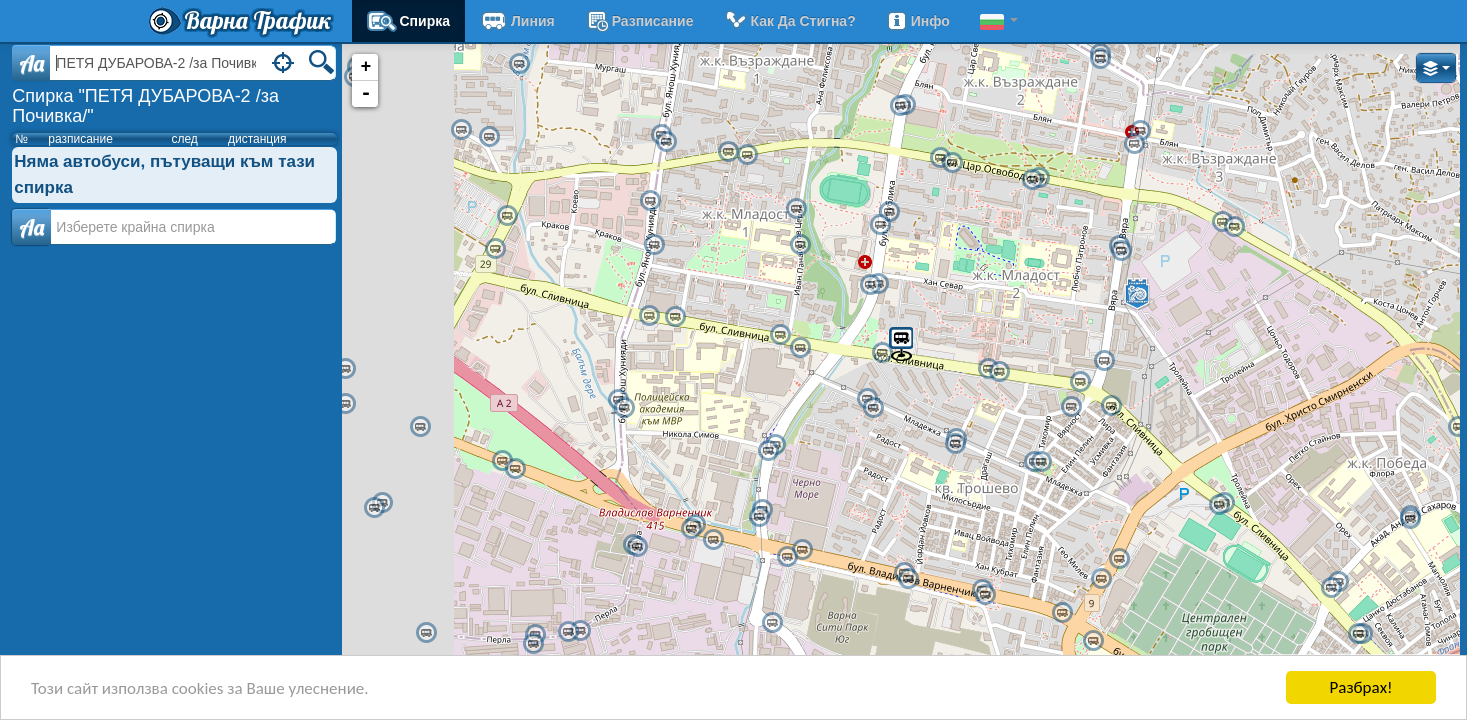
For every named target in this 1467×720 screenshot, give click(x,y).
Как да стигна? (789, 21)
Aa (31, 63)
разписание (639, 21)
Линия (517, 21)
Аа (31, 227)
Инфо (918, 21)
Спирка (409, 21)
